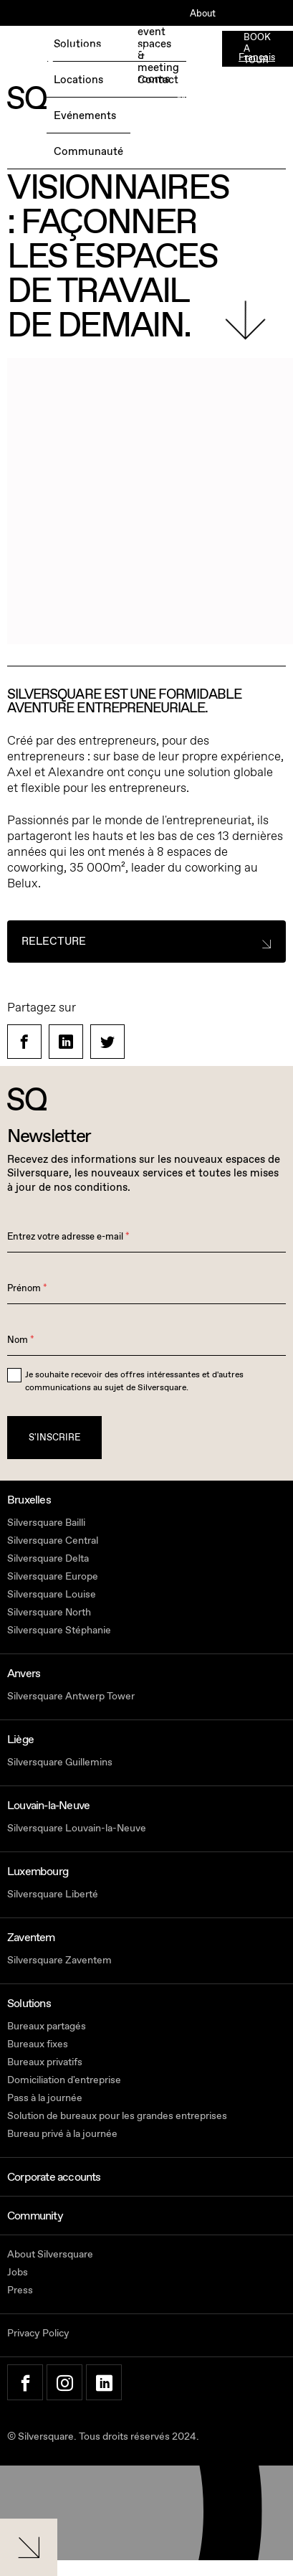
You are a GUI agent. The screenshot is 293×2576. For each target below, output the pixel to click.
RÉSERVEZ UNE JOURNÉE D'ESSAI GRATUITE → (82, 58)
